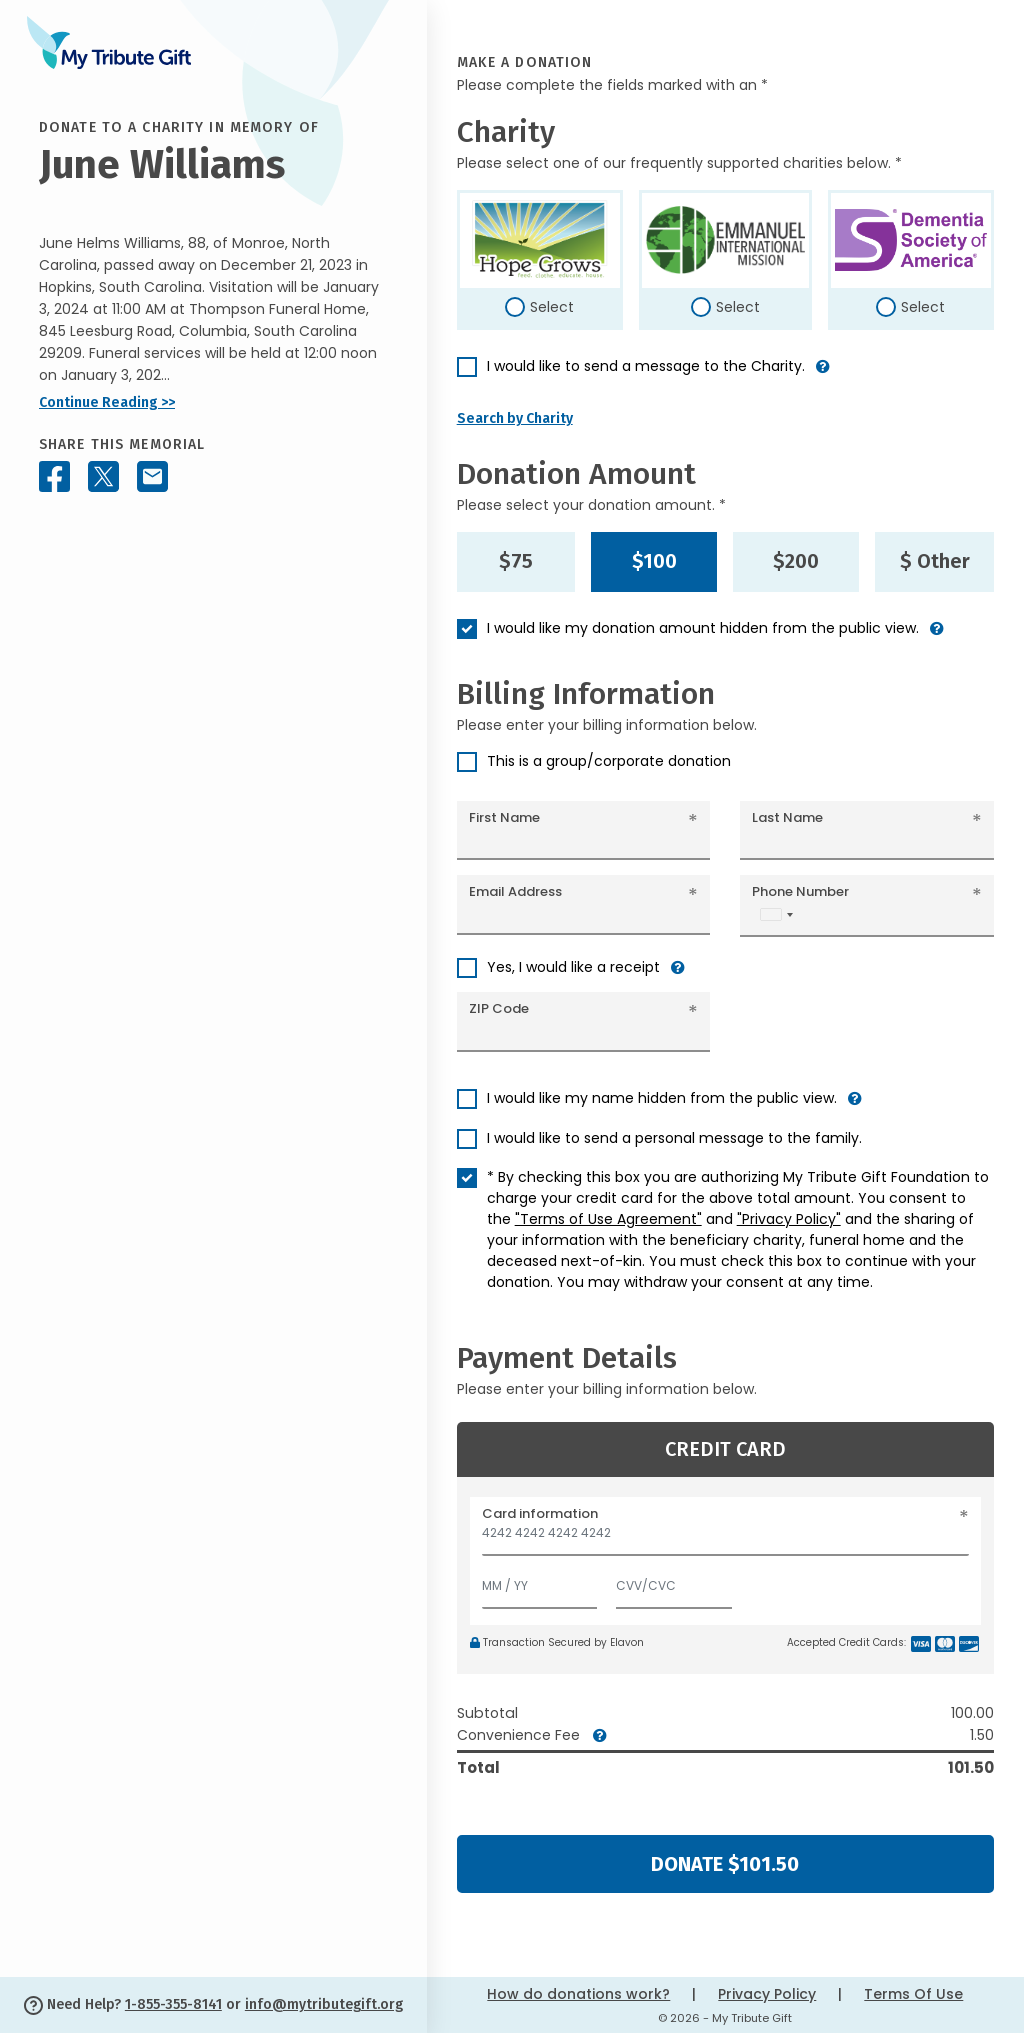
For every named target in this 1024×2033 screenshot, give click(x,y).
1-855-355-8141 (173, 2004)
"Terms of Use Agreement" (608, 1219)
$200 (796, 561)
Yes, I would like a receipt (573, 967)
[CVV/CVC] (674, 1581)
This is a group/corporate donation (609, 761)
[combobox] (776, 914)
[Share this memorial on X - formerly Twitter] (103, 476)
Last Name (787, 817)
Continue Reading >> (107, 402)
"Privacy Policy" (789, 1219)
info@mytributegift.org (324, 2004)
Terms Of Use (913, 1994)
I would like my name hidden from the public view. (662, 1098)
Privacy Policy (767, 1994)
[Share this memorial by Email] (152, 476)
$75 (516, 561)
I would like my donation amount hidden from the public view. (703, 628)
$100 (654, 561)
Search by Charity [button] (515, 418)
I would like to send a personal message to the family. (674, 1138)
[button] (823, 374)
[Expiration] (540, 1581)
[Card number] (725, 1538)
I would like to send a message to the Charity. (646, 366)
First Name (504, 817)
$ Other (935, 561)
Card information (540, 1513)
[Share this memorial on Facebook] (54, 476)
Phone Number (800, 891)
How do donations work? (578, 1994)
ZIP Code (499, 1008)
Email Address (515, 891)
